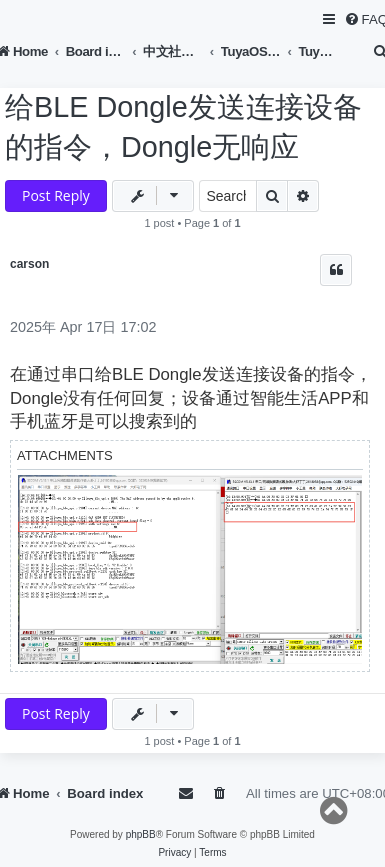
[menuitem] (221, 793)
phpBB (141, 834)
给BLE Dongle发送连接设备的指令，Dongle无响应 (183, 127)
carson (29, 264)
